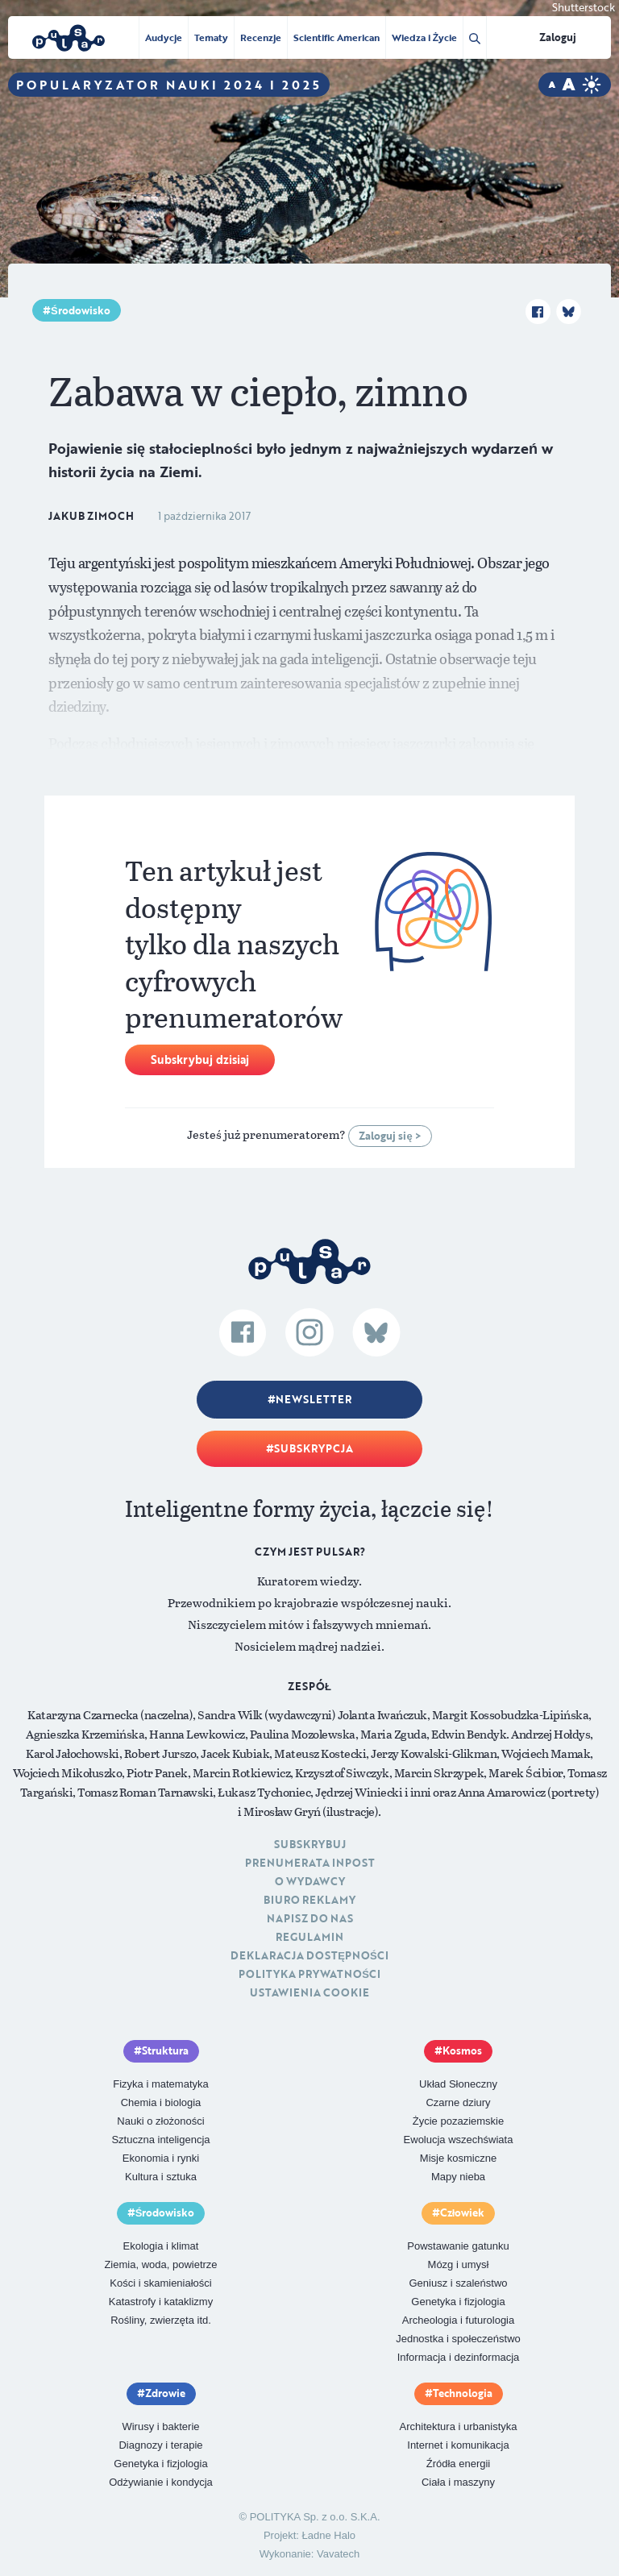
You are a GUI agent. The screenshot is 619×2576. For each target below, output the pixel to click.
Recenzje (260, 37)
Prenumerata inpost (310, 1863)
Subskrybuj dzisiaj (200, 1059)
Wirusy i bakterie (160, 2426)
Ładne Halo (329, 2535)
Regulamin (309, 1937)
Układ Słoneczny (458, 2084)
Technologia (462, 2393)
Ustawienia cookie (309, 1992)
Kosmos (462, 2050)
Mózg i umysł (458, 2264)
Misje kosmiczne (458, 2158)
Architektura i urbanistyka (458, 2426)
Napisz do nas (310, 1918)
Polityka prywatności (309, 1974)
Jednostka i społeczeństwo (458, 2339)
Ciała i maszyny (458, 2482)
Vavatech (338, 2554)
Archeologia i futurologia (458, 2320)
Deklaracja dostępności (309, 1955)
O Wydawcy (310, 1881)
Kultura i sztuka (161, 2177)
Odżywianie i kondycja (161, 2482)
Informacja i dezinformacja (458, 2357)
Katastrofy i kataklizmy (161, 2302)
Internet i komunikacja (458, 2445)
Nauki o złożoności (160, 2121)
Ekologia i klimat (161, 2246)
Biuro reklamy (309, 1900)
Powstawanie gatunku (458, 2246)
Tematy (211, 37)
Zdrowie (165, 2393)
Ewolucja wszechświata (458, 2140)
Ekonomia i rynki (161, 2158)
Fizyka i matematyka (160, 2084)
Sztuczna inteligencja (160, 2140)
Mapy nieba (458, 2177)
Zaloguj (557, 37)
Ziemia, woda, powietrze (160, 2264)
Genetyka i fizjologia (458, 2302)
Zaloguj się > (390, 1136)
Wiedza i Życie (424, 37)
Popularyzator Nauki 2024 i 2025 (169, 84)
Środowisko (80, 310)
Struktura (165, 2050)
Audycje (163, 37)
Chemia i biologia (161, 2102)
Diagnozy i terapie (160, 2445)
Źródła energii (458, 2464)
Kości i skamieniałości (160, 2283)
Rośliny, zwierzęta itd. (160, 2320)
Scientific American (336, 37)
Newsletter (313, 1399)
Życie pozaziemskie (458, 2121)
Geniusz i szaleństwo (458, 2283)
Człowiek (462, 2212)
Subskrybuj (310, 1844)
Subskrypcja (313, 1448)
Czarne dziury (458, 2102)
